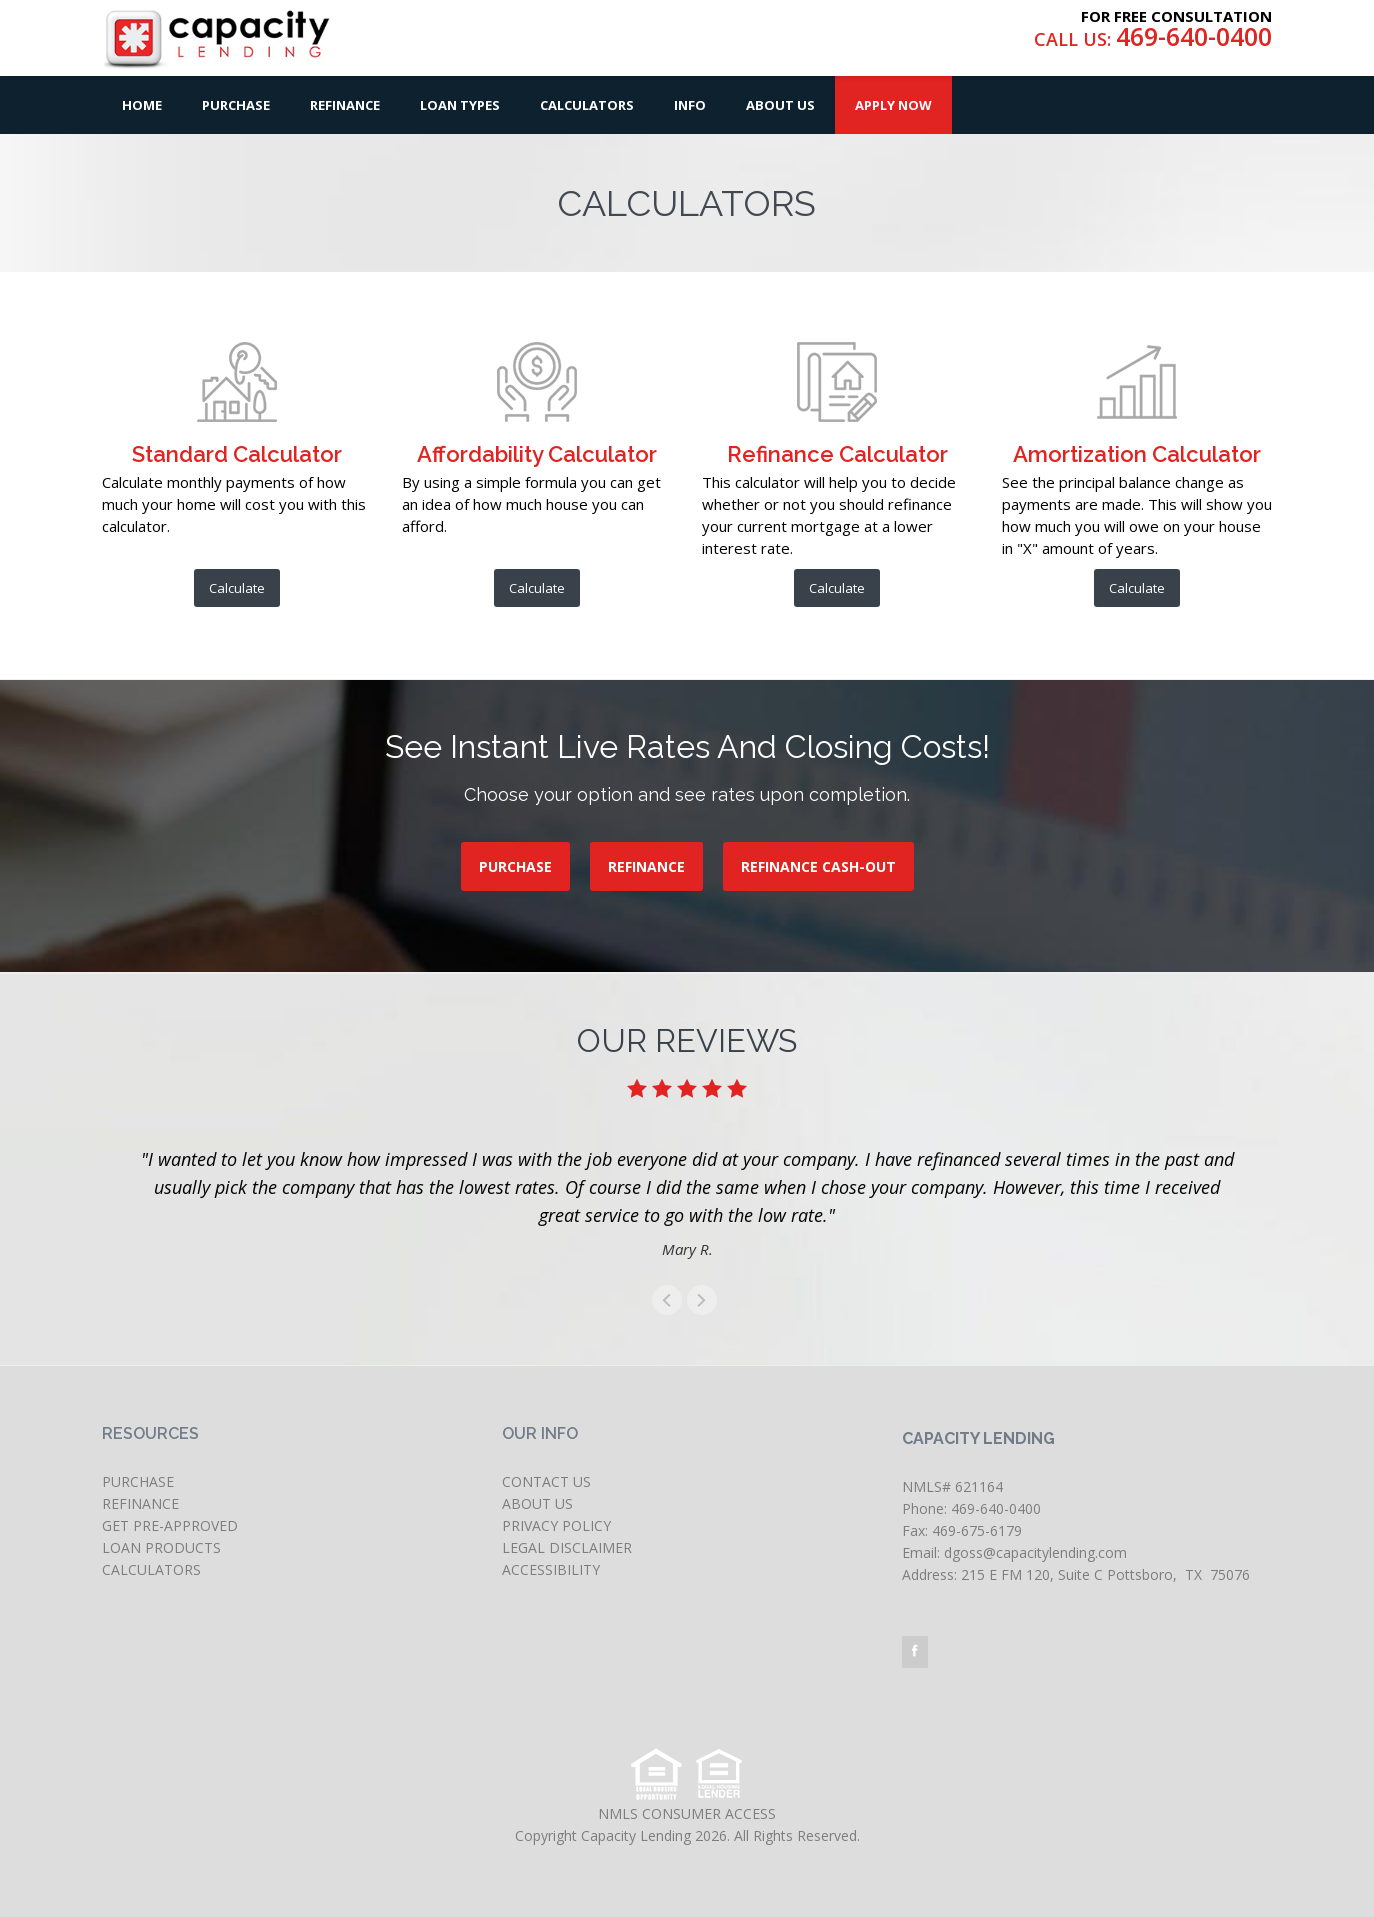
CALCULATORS (151, 1569)
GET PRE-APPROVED (170, 1525)
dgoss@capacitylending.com (1035, 1552)
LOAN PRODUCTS (161, 1547)
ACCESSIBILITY (551, 1569)
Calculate (237, 588)
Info (690, 105)
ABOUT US (537, 1503)
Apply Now (893, 105)
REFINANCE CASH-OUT (818, 866)
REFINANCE (646, 866)
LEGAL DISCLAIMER (567, 1547)
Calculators (587, 105)
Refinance (345, 105)
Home (142, 105)
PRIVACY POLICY (556, 1525)
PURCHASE (515, 866)
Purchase (236, 105)
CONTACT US (546, 1481)
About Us (780, 105)
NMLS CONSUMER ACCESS (687, 1813)
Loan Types (460, 105)
